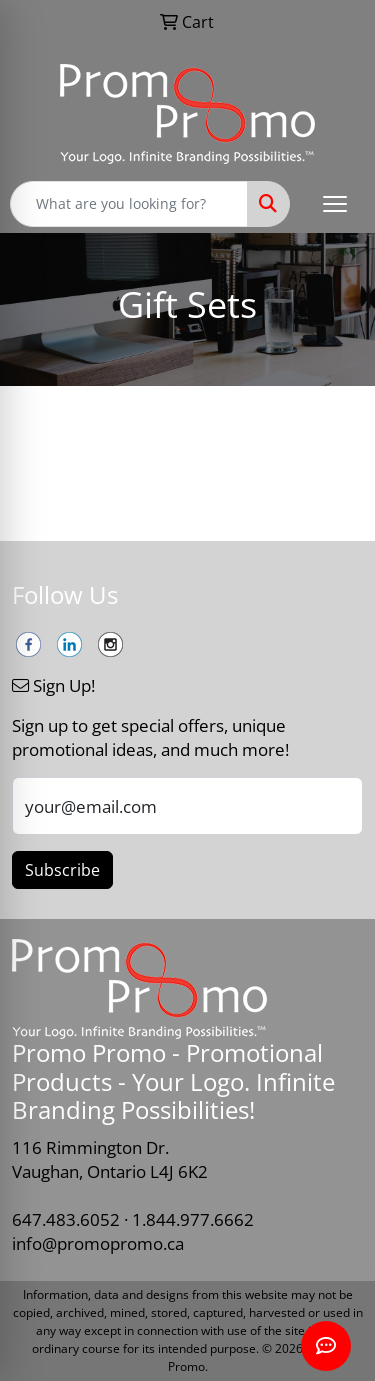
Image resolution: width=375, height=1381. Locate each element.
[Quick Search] (129, 204)
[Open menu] (335, 204)
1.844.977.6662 (193, 1219)
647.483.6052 (66, 1219)
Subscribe (62, 870)
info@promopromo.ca (98, 1243)
